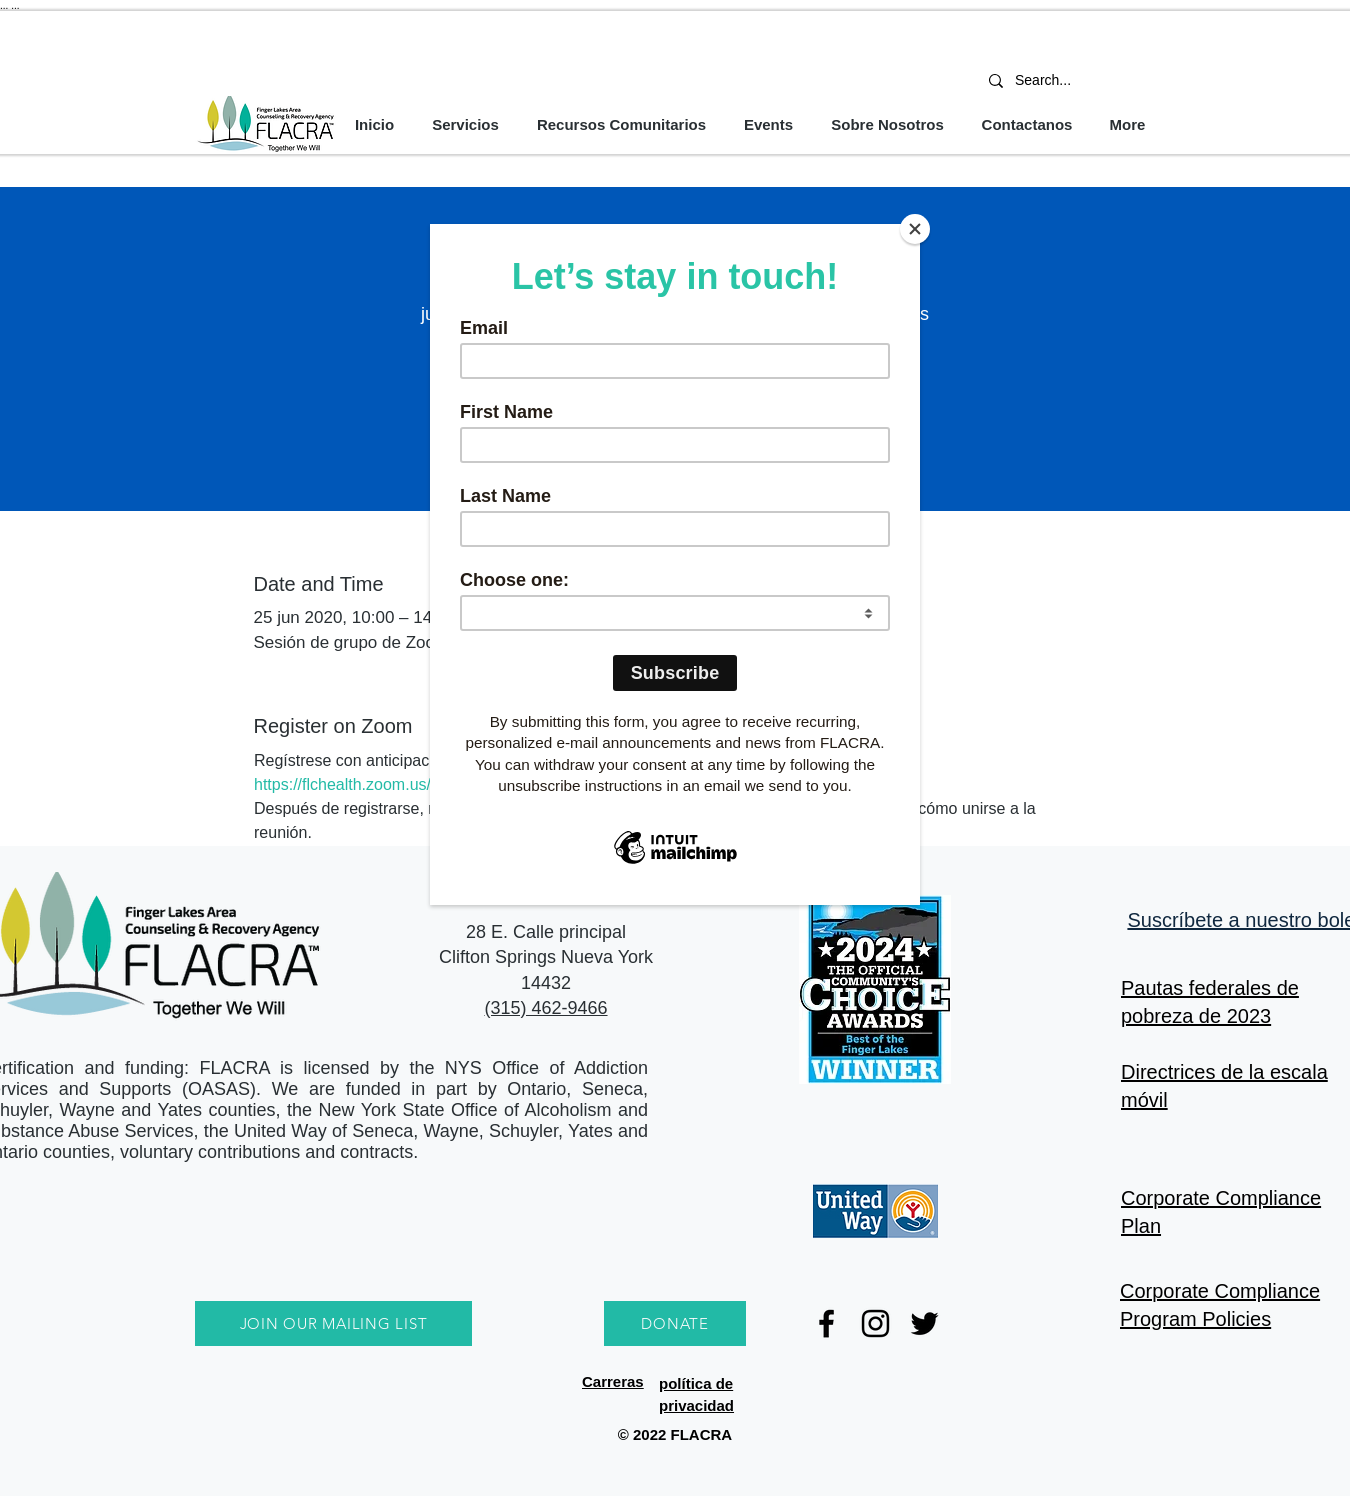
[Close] (915, 229)
